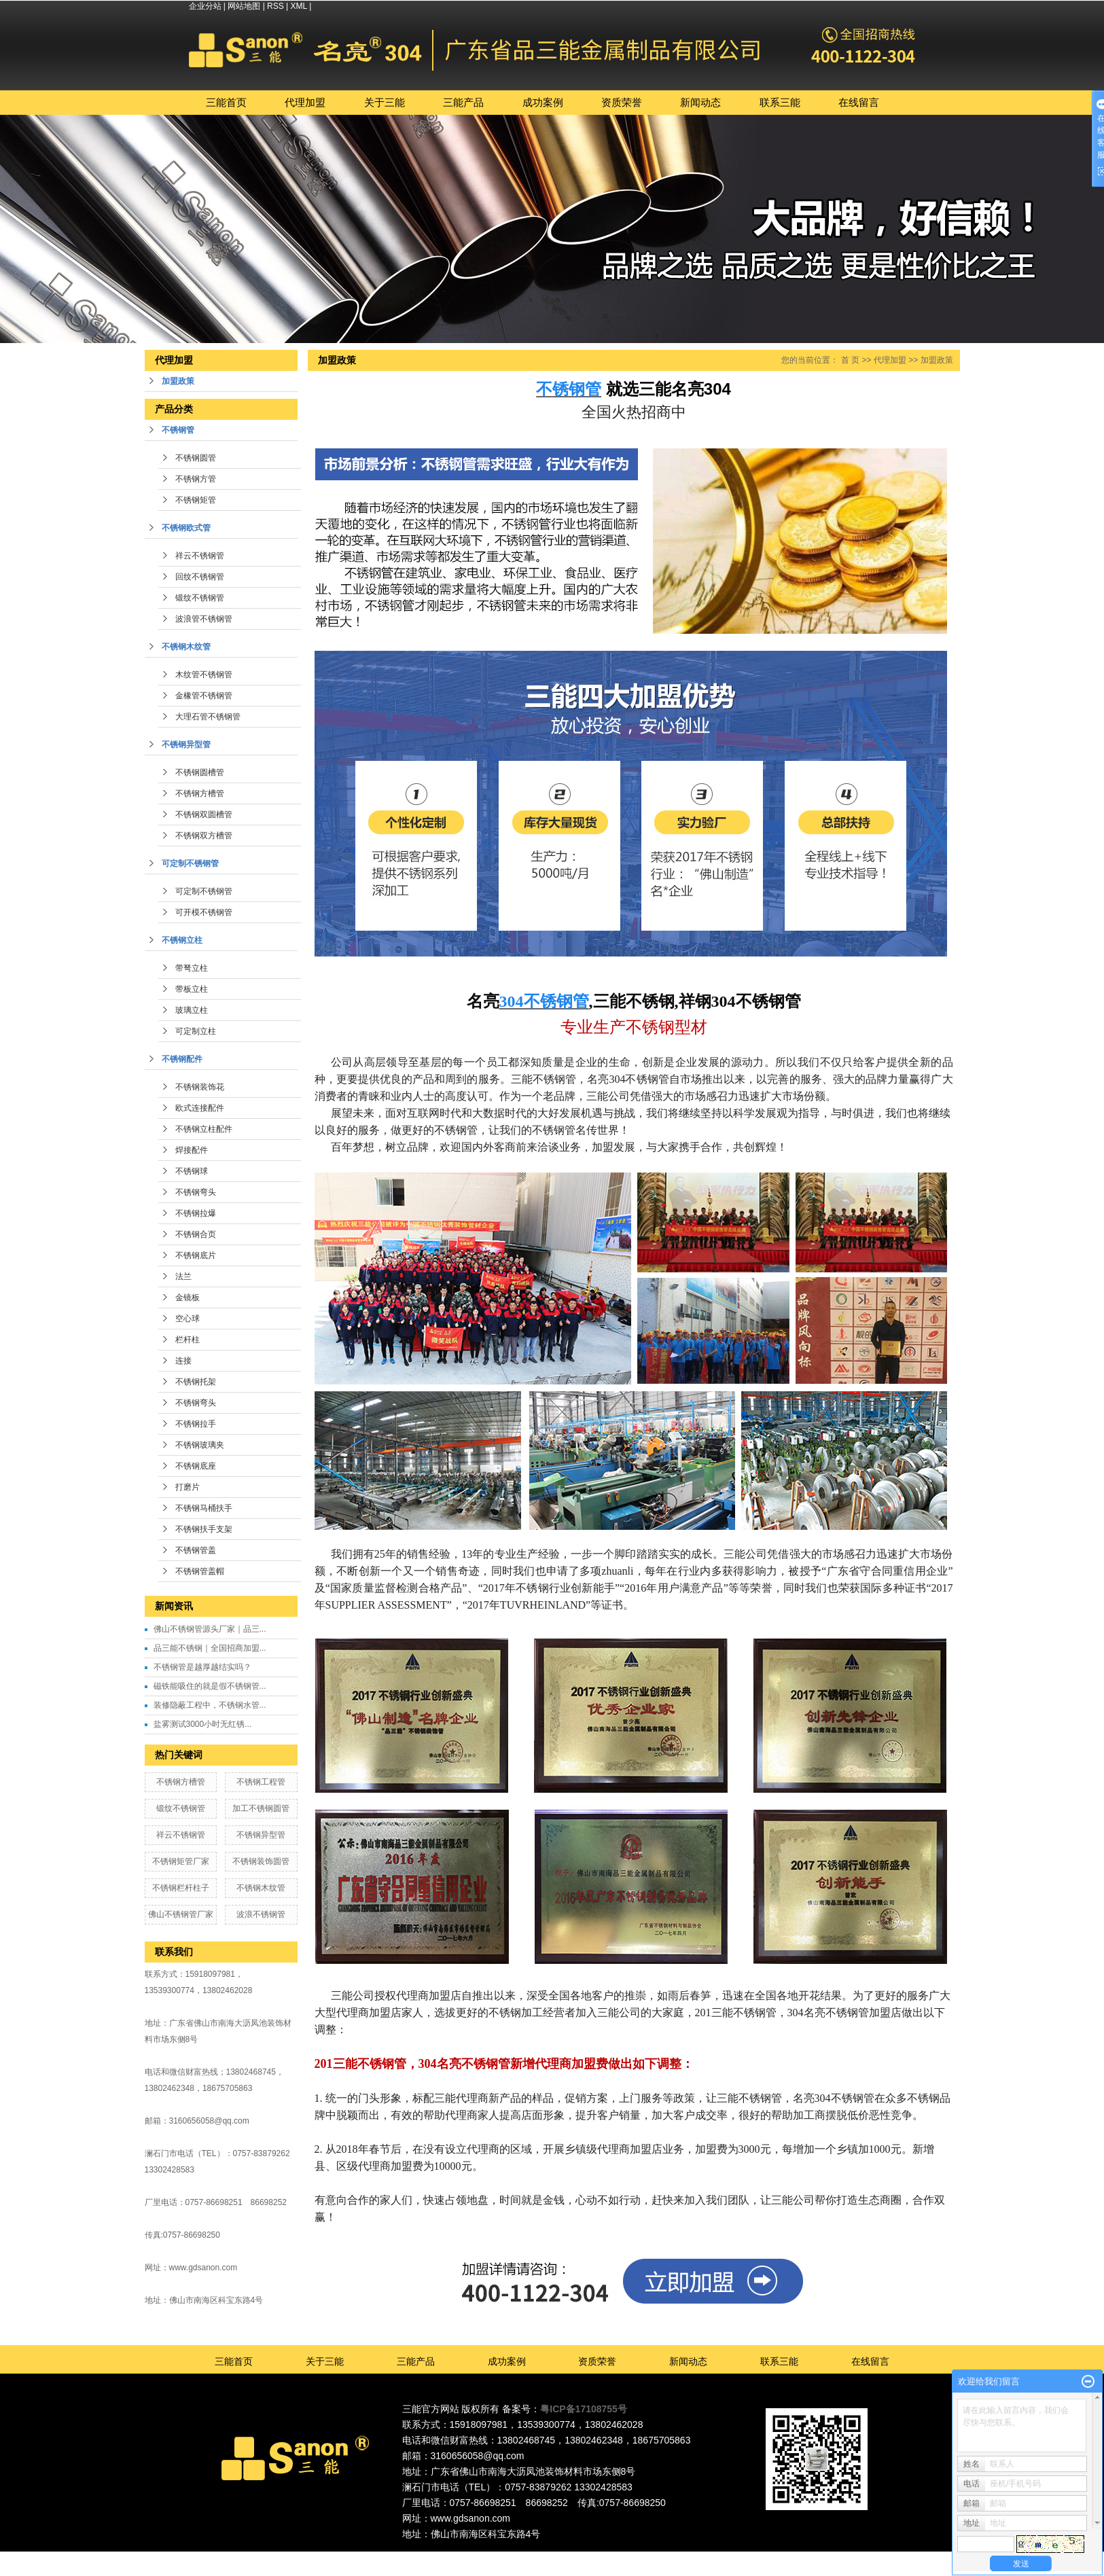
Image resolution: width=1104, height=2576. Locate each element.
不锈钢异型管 (186, 744)
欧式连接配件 (199, 1108)
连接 (183, 1360)
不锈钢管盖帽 (199, 1571)
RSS (275, 6)
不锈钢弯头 (195, 1192)
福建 (623, 2557)
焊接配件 (191, 1150)
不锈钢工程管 (260, 1782)
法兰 (183, 1276)
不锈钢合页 (195, 1234)
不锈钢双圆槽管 (203, 814)
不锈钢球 (191, 1171)
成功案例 (542, 102)
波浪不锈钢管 (260, 1914)
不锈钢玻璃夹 (199, 1445)
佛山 (530, 2557)
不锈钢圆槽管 (199, 772)
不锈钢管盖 (195, 1550)
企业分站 (205, 6)
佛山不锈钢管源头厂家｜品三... (210, 1629)
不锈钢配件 (182, 1059)
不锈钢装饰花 (199, 1087)
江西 (679, 2557)
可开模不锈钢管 (203, 912)
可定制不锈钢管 (190, 863)
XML (299, 6)
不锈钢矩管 (195, 500)
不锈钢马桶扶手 (203, 1508)
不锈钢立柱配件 (203, 1129)
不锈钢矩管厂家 (180, 1861)
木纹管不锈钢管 (203, 674)
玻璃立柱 (191, 1010)
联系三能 (780, 102)
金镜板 (187, 1297)
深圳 (586, 2557)
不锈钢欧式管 (186, 528)
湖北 (660, 2557)
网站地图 (244, 6)
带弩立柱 (191, 968)
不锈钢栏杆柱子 (180, 1888)
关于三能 (384, 102)
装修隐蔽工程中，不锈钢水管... (210, 1705)
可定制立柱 (195, 1031)
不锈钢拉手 (195, 1424)
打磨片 (187, 1487)
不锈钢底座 (195, 1466)
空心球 (187, 1318)
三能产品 (463, 102)
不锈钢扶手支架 (203, 1529)
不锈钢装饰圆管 (260, 1861)
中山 (604, 2557)
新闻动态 (700, 102)
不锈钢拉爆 (195, 1213)
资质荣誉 (621, 102)
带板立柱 (191, 989)
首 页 (850, 360)
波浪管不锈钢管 (203, 619)
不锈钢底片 (195, 1255)
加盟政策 (178, 381)
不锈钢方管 (195, 479)
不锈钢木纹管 (186, 646)
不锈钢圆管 (195, 458)
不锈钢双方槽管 (203, 835)
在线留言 (858, 102)
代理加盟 (305, 102)
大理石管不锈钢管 (208, 716)
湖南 (642, 2557)
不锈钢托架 (195, 1382)
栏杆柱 (187, 1339)
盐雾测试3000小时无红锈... (203, 1724)
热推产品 (433, 2557)
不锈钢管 (178, 430)
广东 (511, 2557)
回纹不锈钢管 (199, 577)
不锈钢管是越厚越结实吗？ (202, 1667)
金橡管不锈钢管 (203, 695)
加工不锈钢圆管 (260, 1808)
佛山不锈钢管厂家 (180, 1914)
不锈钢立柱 (182, 940)
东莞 (549, 2557)
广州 (567, 2557)
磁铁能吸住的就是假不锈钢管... (210, 1686)
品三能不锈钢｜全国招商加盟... (210, 1648)
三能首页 (226, 102)
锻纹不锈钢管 (199, 598)
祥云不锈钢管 (199, 555)
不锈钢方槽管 (199, 793)
